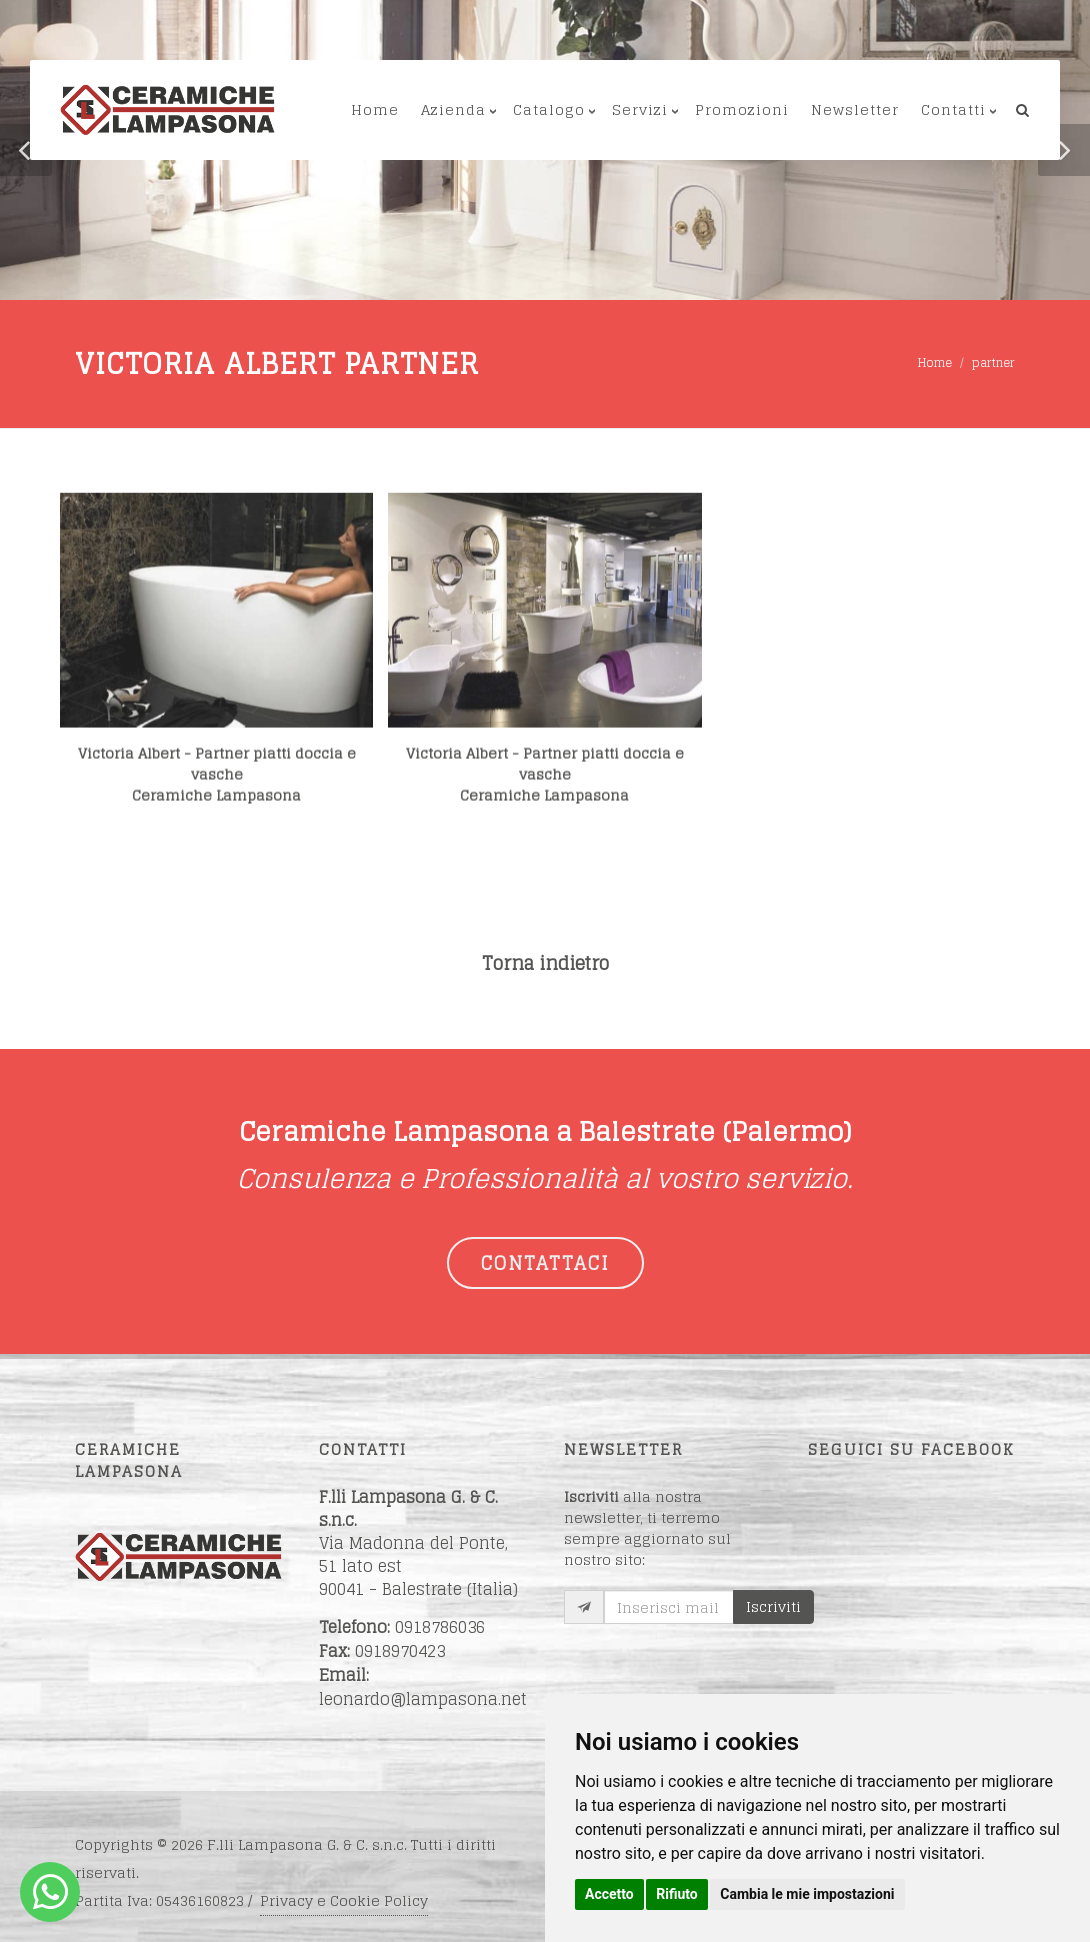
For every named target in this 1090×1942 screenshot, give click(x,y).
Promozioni (742, 109)
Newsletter (855, 109)
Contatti (953, 109)
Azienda (453, 109)
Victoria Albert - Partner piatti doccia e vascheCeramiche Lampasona (217, 818)
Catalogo (549, 109)
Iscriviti (773, 1606)
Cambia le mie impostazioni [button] (807, 1894)
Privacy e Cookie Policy (344, 1900)
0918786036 (440, 1627)
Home (375, 109)
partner (993, 362)
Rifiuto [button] (677, 1894)
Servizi (640, 109)
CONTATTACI (545, 1263)
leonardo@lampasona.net (423, 1699)
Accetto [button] (609, 1894)
